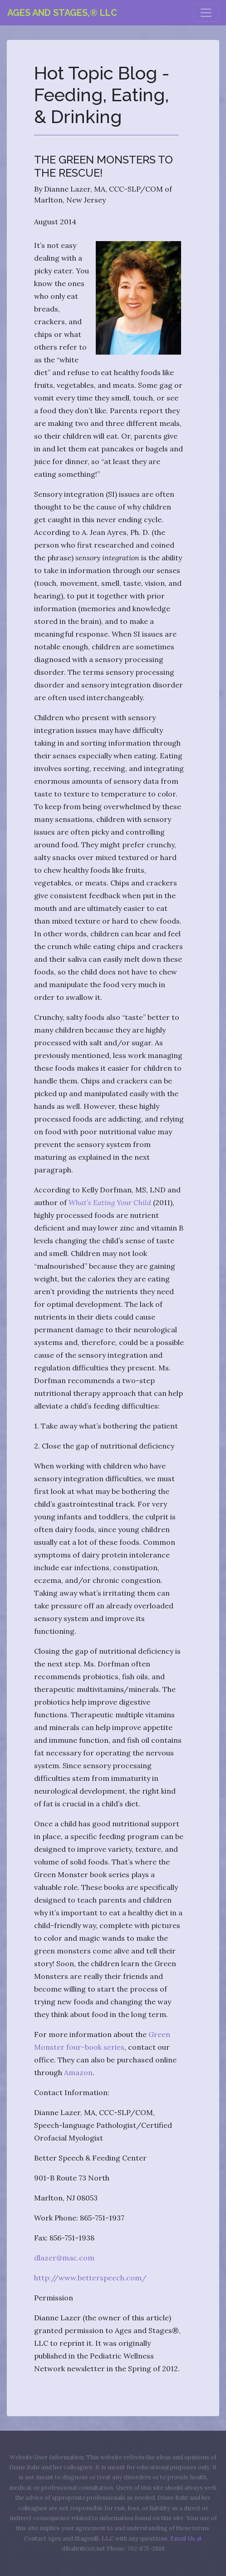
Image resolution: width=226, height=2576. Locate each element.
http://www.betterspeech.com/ (90, 2277)
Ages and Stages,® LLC (62, 12)
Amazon (78, 2072)
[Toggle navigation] (206, 13)
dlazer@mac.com (64, 2257)
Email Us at (186, 2538)
